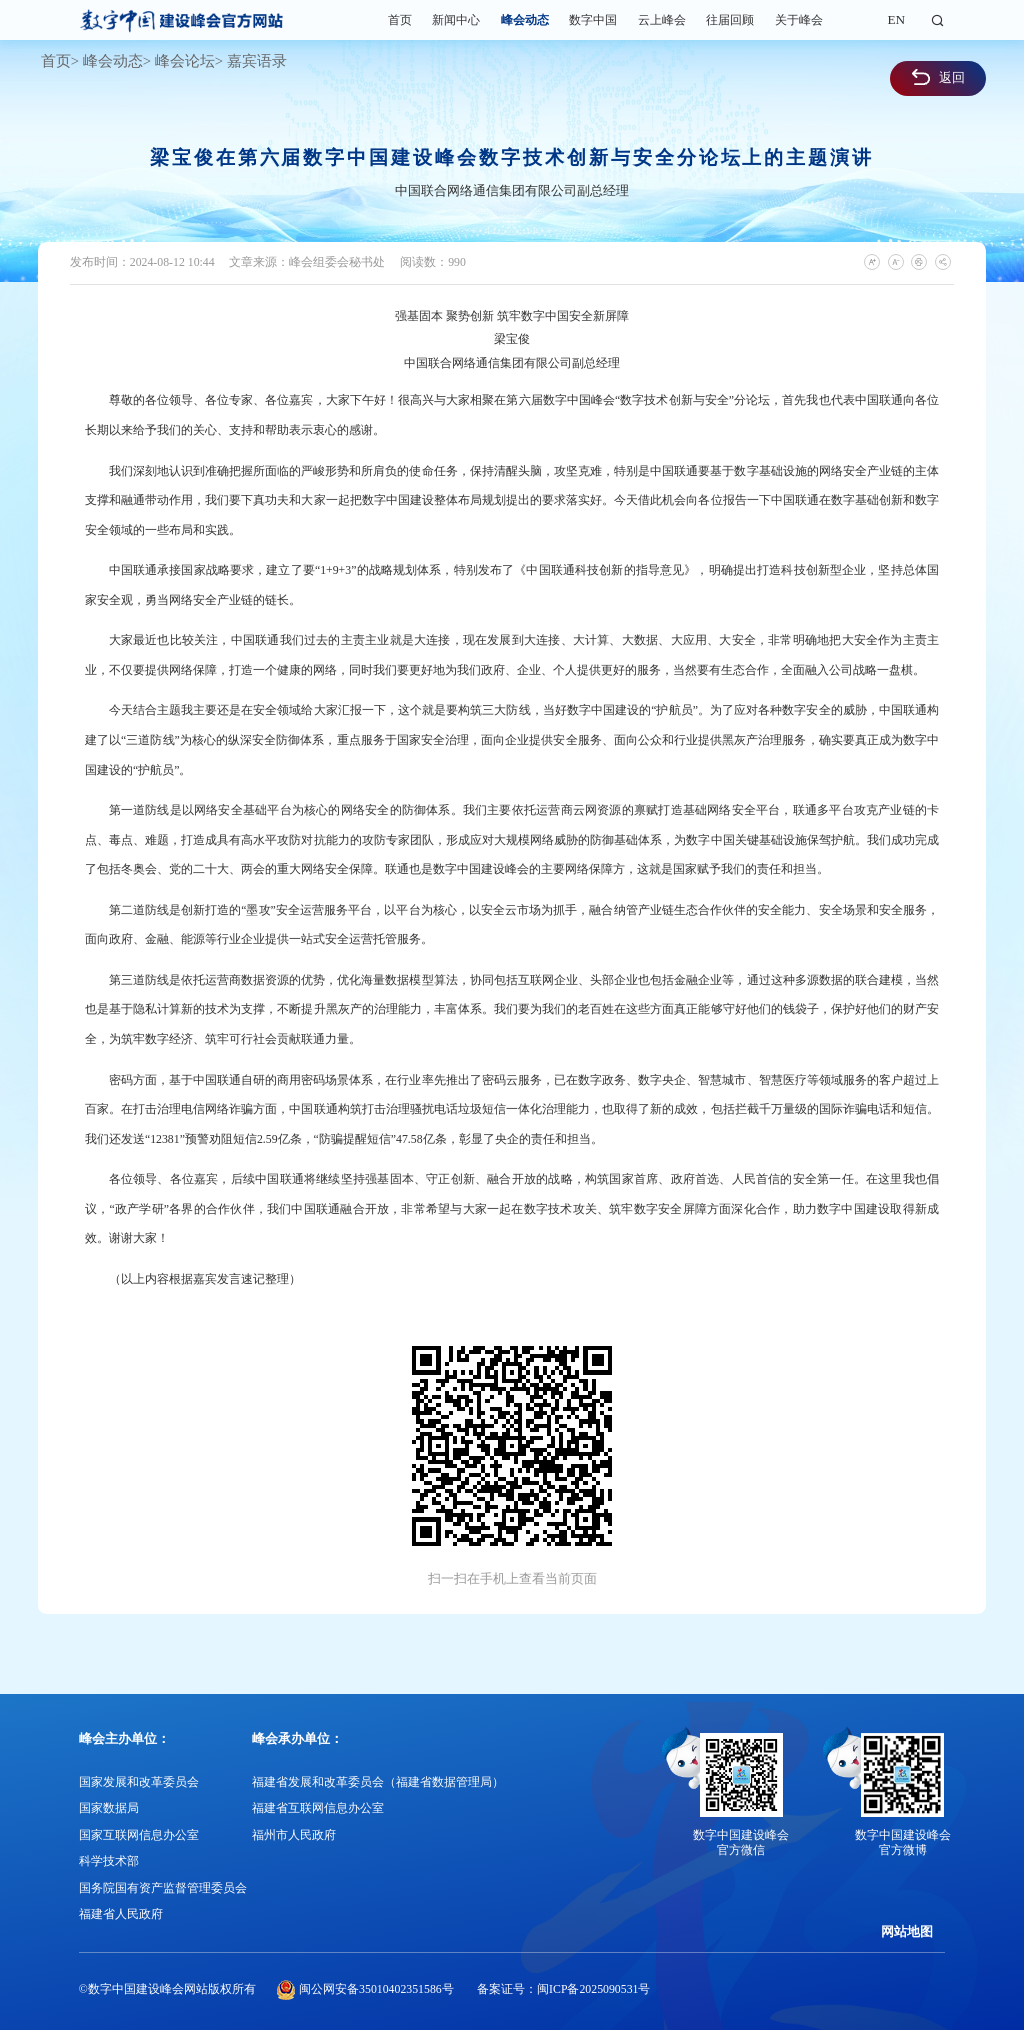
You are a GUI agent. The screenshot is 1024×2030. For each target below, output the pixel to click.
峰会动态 (525, 20)
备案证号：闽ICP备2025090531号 (563, 1989)
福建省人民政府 (121, 1914)
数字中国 (593, 20)
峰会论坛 (185, 61)
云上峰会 (662, 20)
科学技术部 (109, 1861)
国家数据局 (109, 1808)
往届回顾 (730, 20)
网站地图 (907, 1931)
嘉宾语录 (257, 61)
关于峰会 (799, 20)
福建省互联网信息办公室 (318, 1808)
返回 (938, 77)
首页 (400, 20)
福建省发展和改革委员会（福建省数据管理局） (378, 1782)
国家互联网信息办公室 (139, 1835)
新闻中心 (456, 20)
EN (897, 19)
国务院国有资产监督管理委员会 (163, 1888)
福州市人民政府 (294, 1835)
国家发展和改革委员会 (139, 1782)
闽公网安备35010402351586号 (376, 1989)
